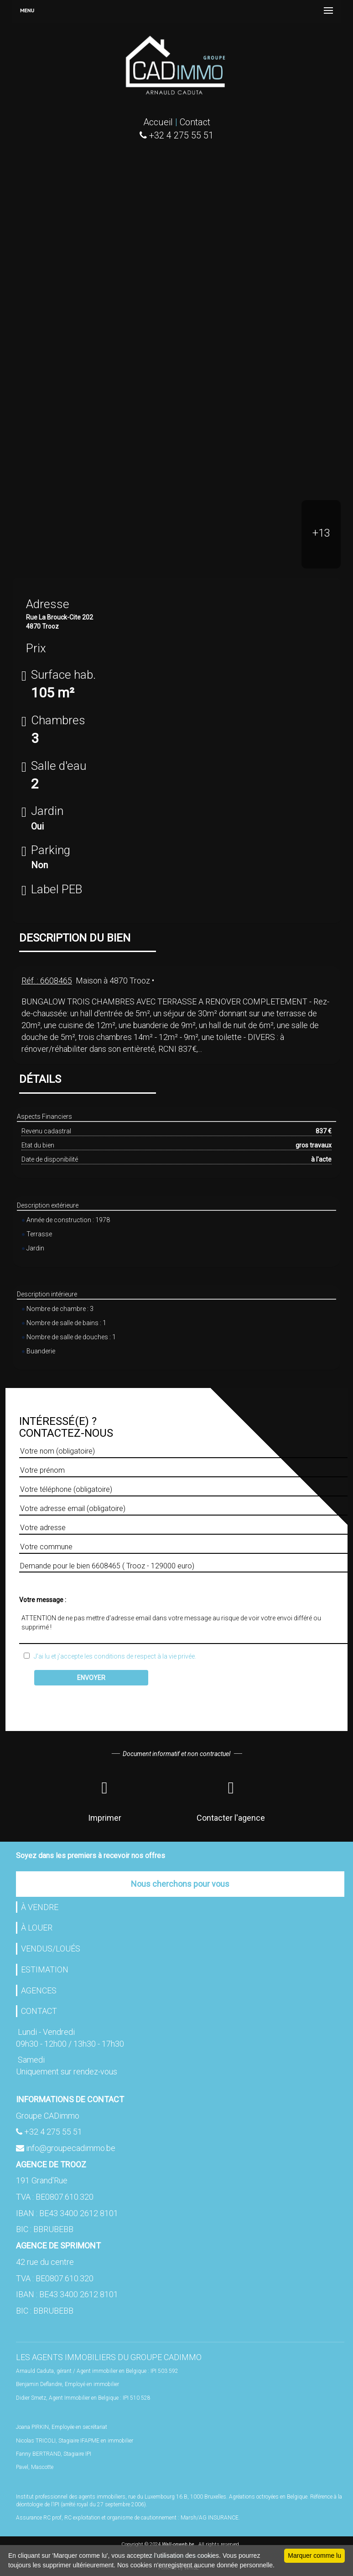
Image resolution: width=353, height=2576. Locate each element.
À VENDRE (39, 1907)
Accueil (158, 122)
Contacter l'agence (231, 1799)
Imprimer (104, 1799)
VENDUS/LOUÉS (50, 1948)
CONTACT (39, 2011)
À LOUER (36, 1927)
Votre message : (42, 1599)
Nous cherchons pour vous (180, 1884)
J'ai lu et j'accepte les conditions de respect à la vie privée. (113, 1656)
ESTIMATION (44, 1969)
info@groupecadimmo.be (70, 2148)
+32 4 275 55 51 (53, 2131)
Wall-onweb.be (178, 2544)
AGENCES (39, 1990)
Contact (195, 122)
